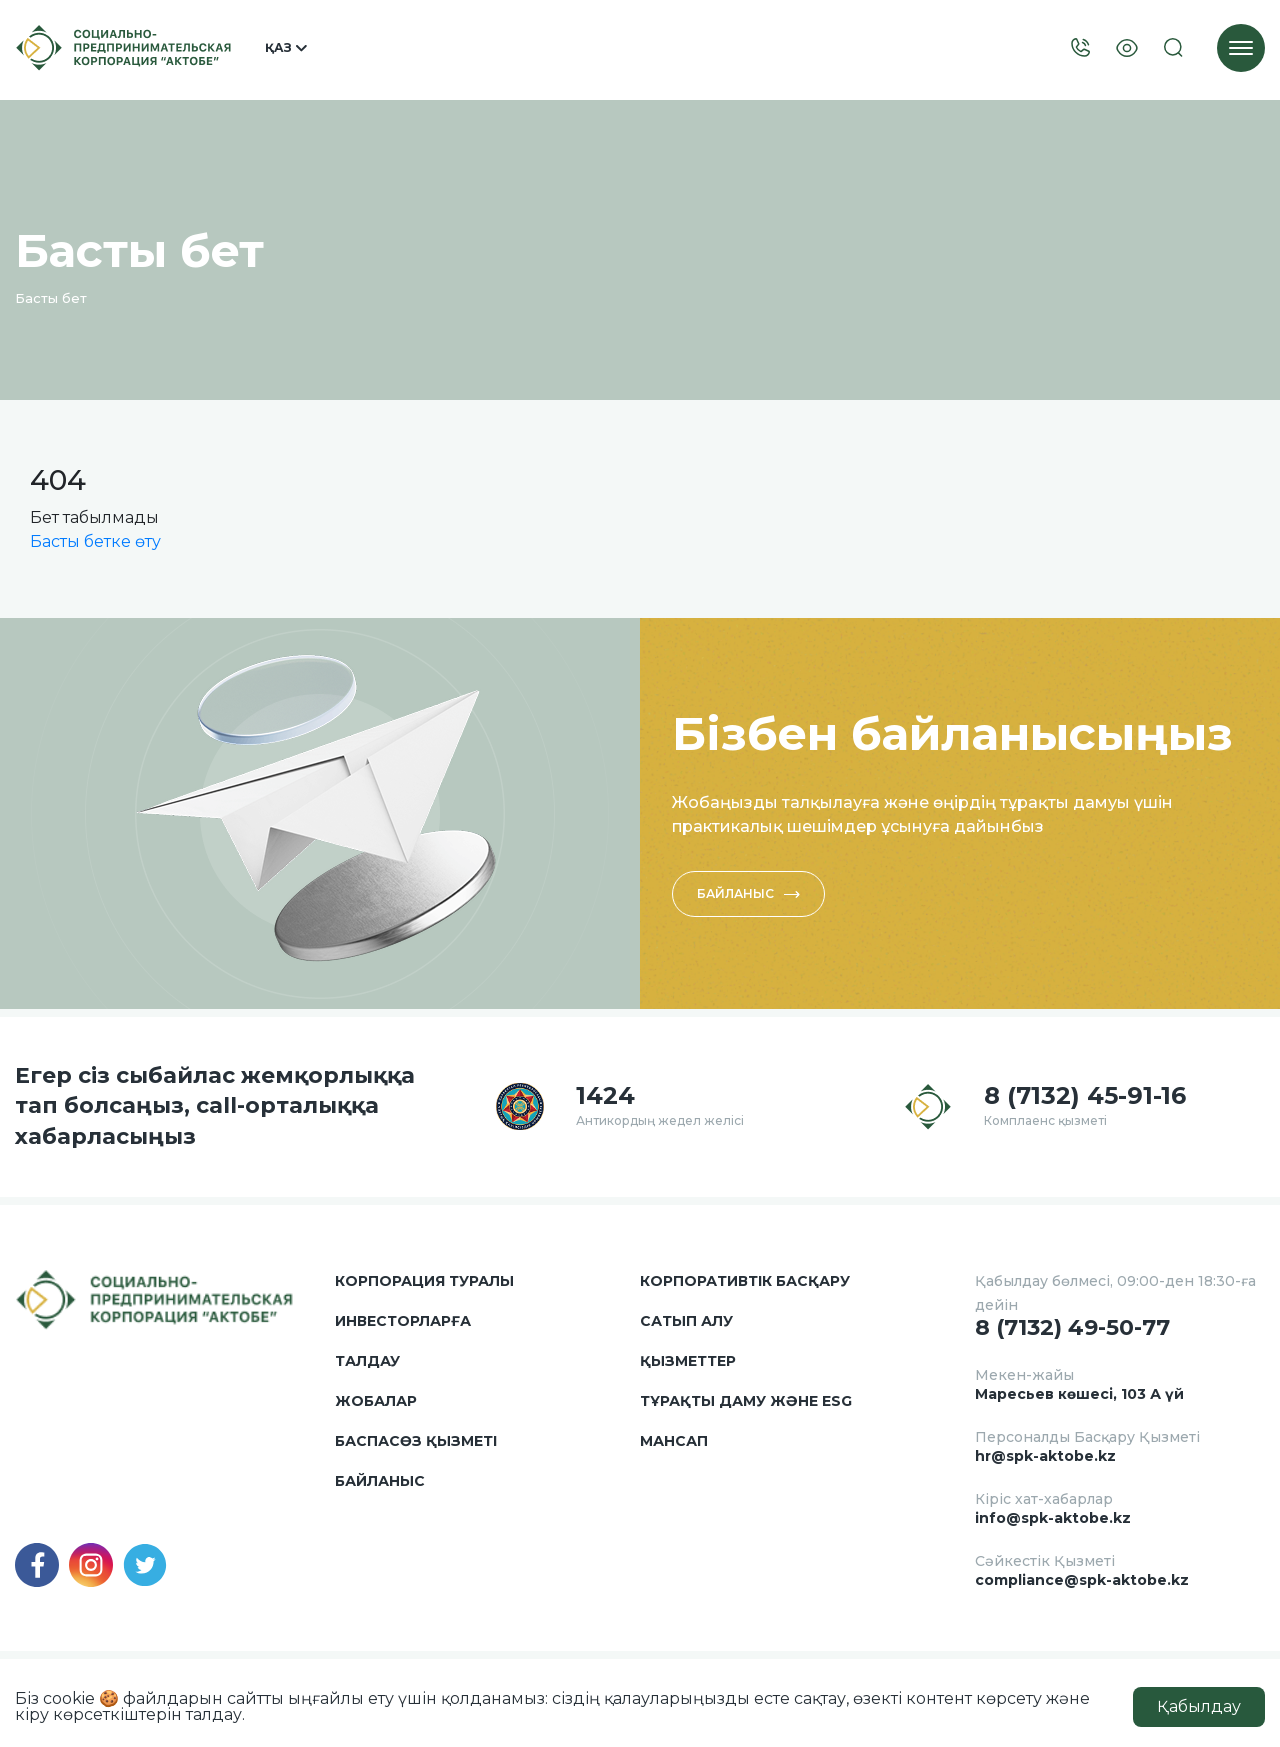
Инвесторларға (403, 1321)
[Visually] (1127, 48)
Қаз (286, 48)
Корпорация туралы (424, 1281)
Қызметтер (688, 1361)
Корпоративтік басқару (745, 1281)
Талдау (367, 1361)
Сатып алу (686, 1321)
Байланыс (748, 893)
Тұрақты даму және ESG (746, 1401)
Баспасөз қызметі (416, 1441)
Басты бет (51, 298)
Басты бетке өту (95, 541)
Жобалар (376, 1401)
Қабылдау (1199, 1706)
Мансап (674, 1441)
